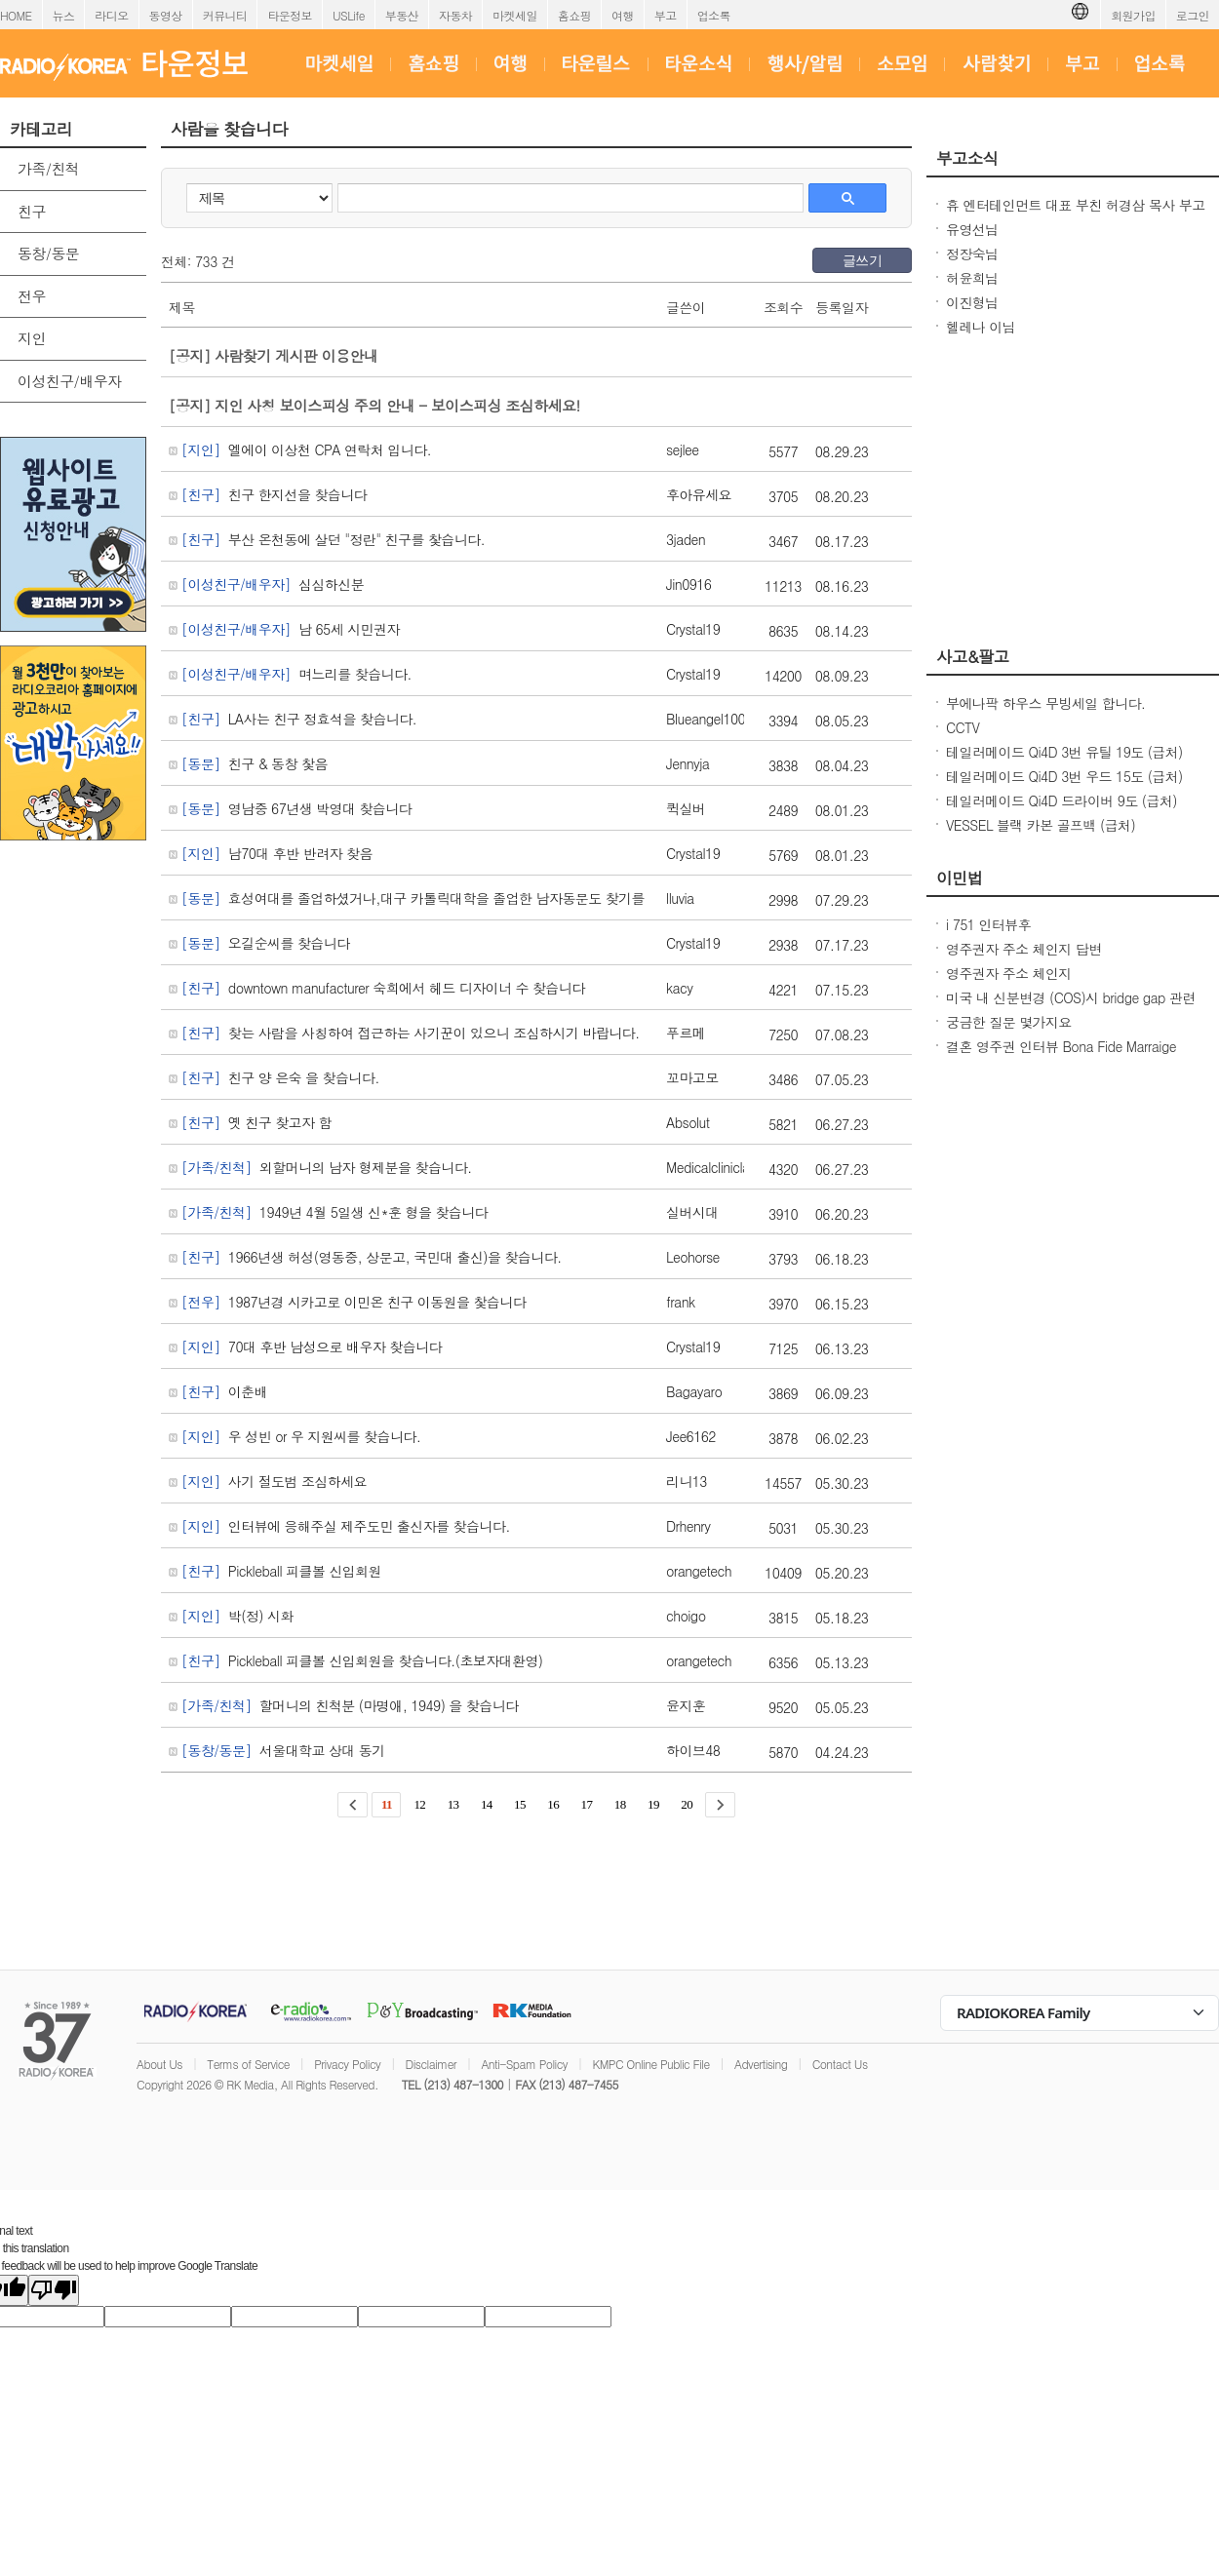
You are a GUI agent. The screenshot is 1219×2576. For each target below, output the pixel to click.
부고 (665, 15)
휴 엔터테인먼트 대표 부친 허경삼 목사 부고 (1075, 205)
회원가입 (1133, 15)
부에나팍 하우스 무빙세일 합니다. (1045, 703)
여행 (622, 15)
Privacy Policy (347, 2063)
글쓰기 (862, 260)
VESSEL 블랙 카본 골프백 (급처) (1040, 825)
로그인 (1192, 15)
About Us (159, 2063)
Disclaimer (431, 2063)
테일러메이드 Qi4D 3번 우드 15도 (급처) (1064, 776)
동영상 (165, 15)
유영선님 (972, 229)
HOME (16, 15)
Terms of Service (248, 2063)
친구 (32, 211)
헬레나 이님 (980, 326)
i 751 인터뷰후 (988, 924)
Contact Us (840, 2063)
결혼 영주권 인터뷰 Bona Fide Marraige (1061, 1046)
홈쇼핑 (574, 15)
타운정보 (289, 15)
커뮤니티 (225, 15)
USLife (349, 15)
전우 (32, 296)
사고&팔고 (972, 656)
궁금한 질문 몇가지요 (1009, 1022)
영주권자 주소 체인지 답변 (1024, 948)
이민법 (959, 877)
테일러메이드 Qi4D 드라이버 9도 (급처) (1061, 800)
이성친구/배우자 (69, 381)
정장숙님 (972, 253)
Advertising (760, 2063)
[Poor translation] (53, 2290)
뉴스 (64, 15)
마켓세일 (514, 15)
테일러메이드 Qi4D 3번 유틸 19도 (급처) (1064, 751)
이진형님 (972, 302)
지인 (32, 338)
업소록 (713, 15)
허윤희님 (972, 278)
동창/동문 (48, 253)
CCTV (962, 727)
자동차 (455, 15)
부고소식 (967, 158)
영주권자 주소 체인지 (1009, 973)
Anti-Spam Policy (524, 2063)
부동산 (401, 15)
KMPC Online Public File (650, 2063)
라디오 (111, 15)
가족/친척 (48, 168)
